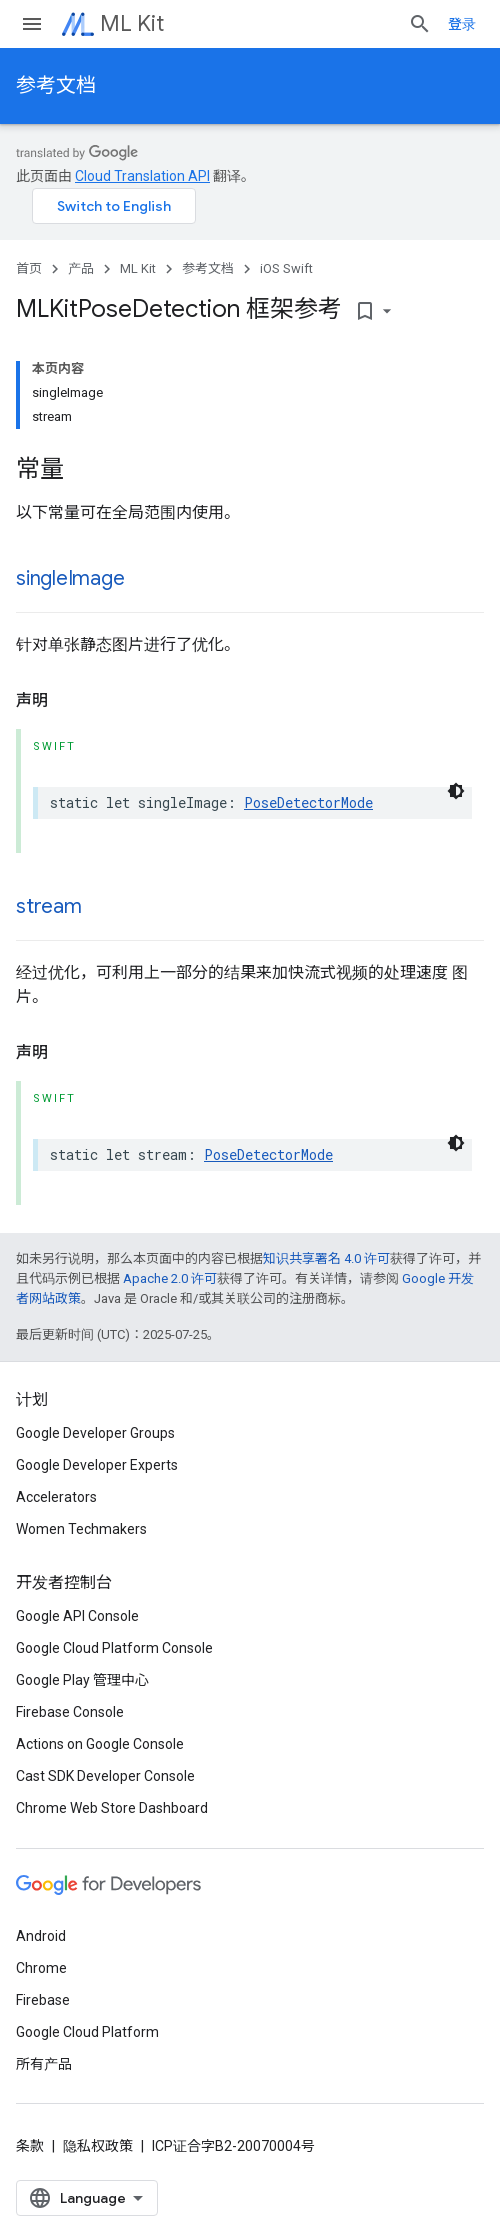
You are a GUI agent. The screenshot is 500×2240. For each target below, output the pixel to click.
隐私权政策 (98, 2146)
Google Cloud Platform (87, 2032)
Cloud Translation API (142, 176)
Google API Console (77, 1616)
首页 (29, 268)
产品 (81, 268)
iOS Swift (286, 268)
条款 (30, 2146)
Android (41, 1936)
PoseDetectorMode (308, 802)
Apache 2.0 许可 (170, 1278)
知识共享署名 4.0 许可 (326, 1258)
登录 (462, 24)
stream (49, 906)
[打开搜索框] (420, 24)
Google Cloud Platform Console (114, 1648)
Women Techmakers (81, 1529)
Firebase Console (70, 1712)
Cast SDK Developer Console (105, 1776)
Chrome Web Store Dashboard (112, 1808)
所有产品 (44, 2064)
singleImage (70, 578)
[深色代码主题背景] (456, 791)
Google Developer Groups (95, 1433)
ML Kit (132, 23)
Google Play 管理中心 (82, 1680)
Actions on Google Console (100, 1744)
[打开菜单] (32, 24)
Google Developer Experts (97, 1465)
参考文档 (56, 85)
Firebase (43, 2000)
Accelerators (56, 1497)
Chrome (41, 1968)
